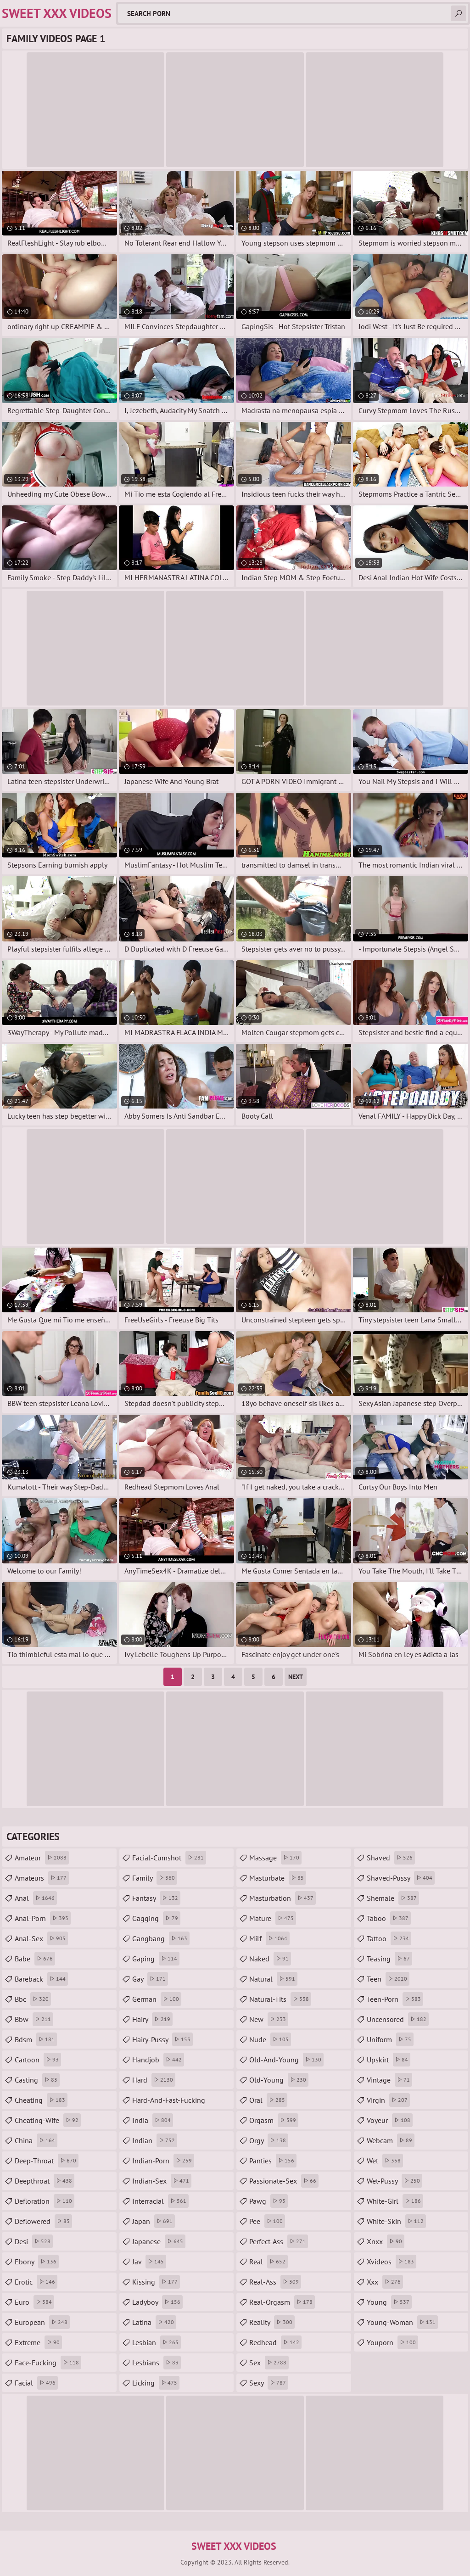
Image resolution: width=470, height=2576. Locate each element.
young (389, 2302)
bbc (33, 1999)
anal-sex (41, 1938)
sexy (268, 2383)
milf (269, 1938)
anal (36, 1898)
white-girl (395, 2201)
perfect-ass (278, 2241)
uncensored (398, 2019)
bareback (41, 1979)
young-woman (402, 2322)
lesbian (156, 2342)
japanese (158, 2241)
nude (270, 2039)
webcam (390, 2140)
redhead (275, 2342)
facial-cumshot (169, 1858)
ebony (37, 2261)
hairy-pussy (162, 2039)
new (268, 2019)
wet (385, 2160)
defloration (44, 2201)
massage (275, 1858)
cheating (41, 2100)
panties (273, 2160)
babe (35, 1959)
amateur (42, 1858)
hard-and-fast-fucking (168, 2102)
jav (149, 2261)
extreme (38, 2342)
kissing (156, 2282)
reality (272, 2322)
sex (269, 2362)
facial (36, 2383)
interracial (160, 2201)
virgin (388, 2100)
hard (153, 2080)
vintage (389, 2080)
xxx (385, 2282)
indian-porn (163, 2160)
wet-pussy (394, 2181)
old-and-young (286, 2059)
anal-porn (43, 1918)
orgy (268, 2140)
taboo (389, 1918)
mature (272, 1918)
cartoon (38, 2059)
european (42, 2322)
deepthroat (44, 2181)
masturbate (277, 1878)
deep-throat (46, 2160)
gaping (155, 1959)
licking (155, 2383)
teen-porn (395, 1999)
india (152, 2120)
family (154, 1878)
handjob (158, 2059)
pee (267, 2221)
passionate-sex (284, 2181)
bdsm (36, 2039)
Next (295, 1677)
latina (154, 2322)
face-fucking (48, 2362)
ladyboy (157, 2302)
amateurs (42, 1878)
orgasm (273, 2120)
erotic (36, 2282)
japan (153, 2221)
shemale (393, 1898)
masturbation (282, 1898)
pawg (268, 2201)
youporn (392, 2342)
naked (270, 1959)
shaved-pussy (401, 1878)
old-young (278, 2080)
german (156, 1999)
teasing (389, 1959)
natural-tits (280, 1999)
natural (273, 1979)
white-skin (396, 2221)
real (268, 2261)
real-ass (275, 2282)
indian (154, 2140)
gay (150, 1979)
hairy (152, 2019)
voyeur (390, 2120)
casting (37, 2080)
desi (34, 2241)
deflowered (43, 2221)
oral (268, 2100)
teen (388, 1979)
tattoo (389, 1938)
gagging (156, 1918)
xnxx (385, 2241)
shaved (391, 1858)
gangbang (161, 1938)
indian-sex (161, 2181)
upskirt (388, 2059)
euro (34, 2302)
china (36, 2140)
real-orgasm (282, 2302)
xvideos (391, 2261)
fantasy (156, 1898)
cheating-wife (48, 2120)
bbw (34, 2019)
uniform (390, 2039)
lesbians (156, 2362)
